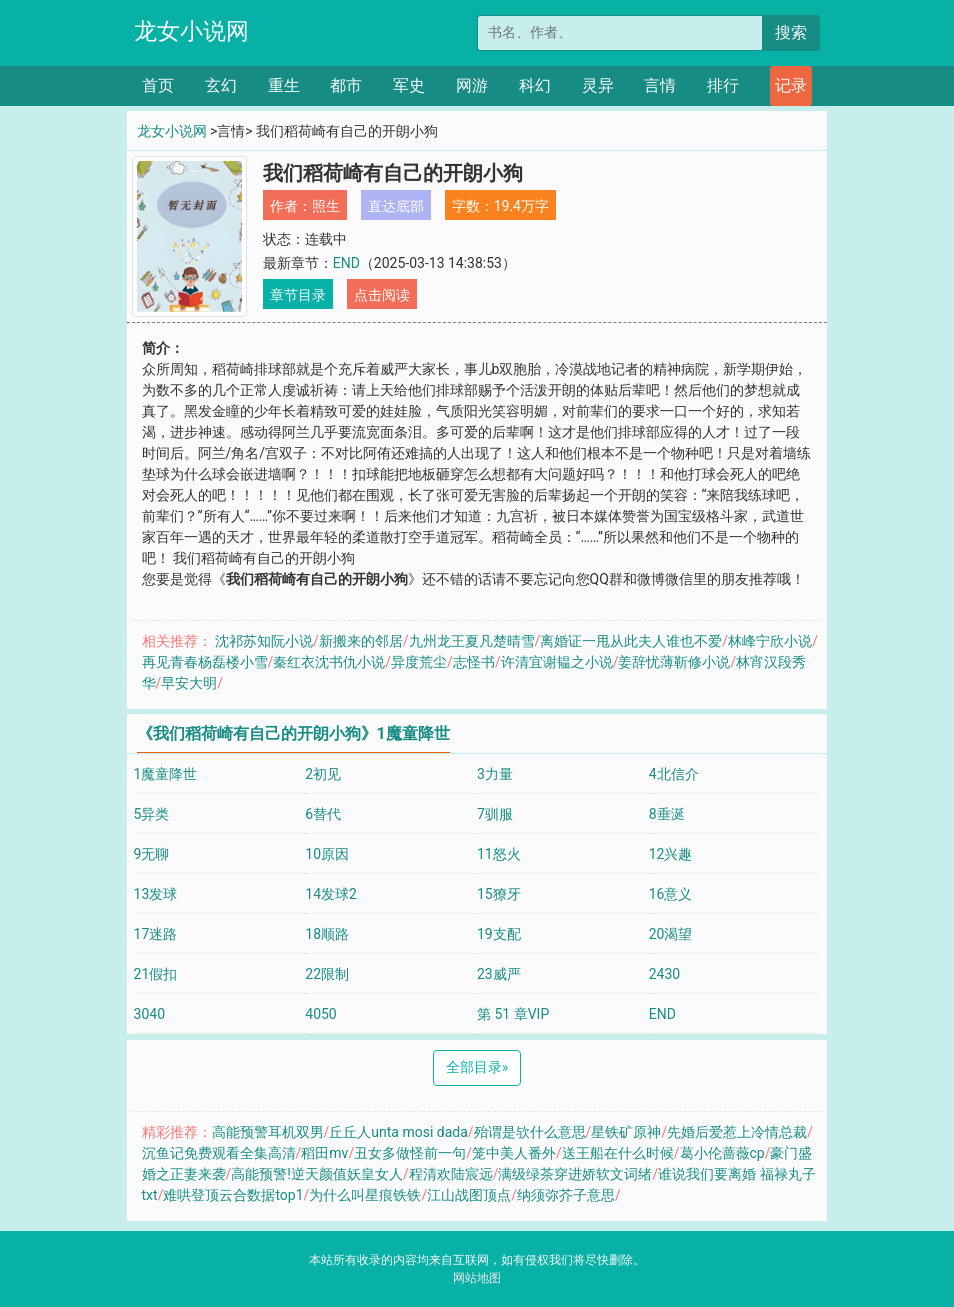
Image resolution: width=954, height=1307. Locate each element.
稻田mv (324, 1153)
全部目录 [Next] (477, 1067)
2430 (664, 974)
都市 (346, 85)
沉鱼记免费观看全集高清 (219, 1153)
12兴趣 (671, 854)
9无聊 (152, 854)
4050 (320, 1014)
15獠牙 (499, 894)
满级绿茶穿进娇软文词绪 (575, 1174)
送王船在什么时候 (618, 1153)
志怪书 (474, 662)
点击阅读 (382, 295)
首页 (158, 85)
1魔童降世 (166, 774)
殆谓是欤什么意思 (530, 1132)
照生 (326, 206)
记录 (791, 85)
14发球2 (331, 894)
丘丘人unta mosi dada (398, 1132)
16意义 (671, 894)
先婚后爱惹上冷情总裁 (737, 1132)
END (346, 263)
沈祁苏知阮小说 (264, 641)
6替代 (323, 814)
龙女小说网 (191, 31)
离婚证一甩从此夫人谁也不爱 (631, 641)
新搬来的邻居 (361, 641)
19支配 (499, 934)
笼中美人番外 (514, 1153)
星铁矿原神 (626, 1132)
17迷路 (156, 934)
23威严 (499, 974)
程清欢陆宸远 (451, 1174)
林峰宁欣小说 (770, 641)
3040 (149, 1014)
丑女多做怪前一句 (410, 1153)
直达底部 (396, 206)
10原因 (327, 854)
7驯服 (495, 814)
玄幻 (221, 85)
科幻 (535, 85)
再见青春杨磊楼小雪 (205, 662)
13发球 (156, 894)
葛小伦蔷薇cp (722, 1153)
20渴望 (671, 934)
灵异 (598, 85)
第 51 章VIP (513, 1014)
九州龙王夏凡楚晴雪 (472, 641)
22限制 (327, 974)
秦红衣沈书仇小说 (329, 662)
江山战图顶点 (469, 1195)
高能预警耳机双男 (268, 1132)
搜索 (791, 32)
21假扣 (156, 974)
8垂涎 (667, 814)
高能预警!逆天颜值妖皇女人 (317, 1174)
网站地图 (477, 1278)
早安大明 (189, 683)
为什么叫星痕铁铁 (365, 1195)
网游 (472, 85)
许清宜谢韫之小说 (557, 662)
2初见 (323, 774)
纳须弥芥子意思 (566, 1195)
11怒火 (499, 854)
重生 (284, 85)
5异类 (152, 814)
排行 (723, 85)
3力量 (495, 774)
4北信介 (674, 774)
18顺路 (327, 934)
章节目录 (298, 295)
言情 (660, 85)
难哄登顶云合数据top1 (233, 1195)
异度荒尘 (419, 662)
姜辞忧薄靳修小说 (674, 662)
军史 (409, 85)
